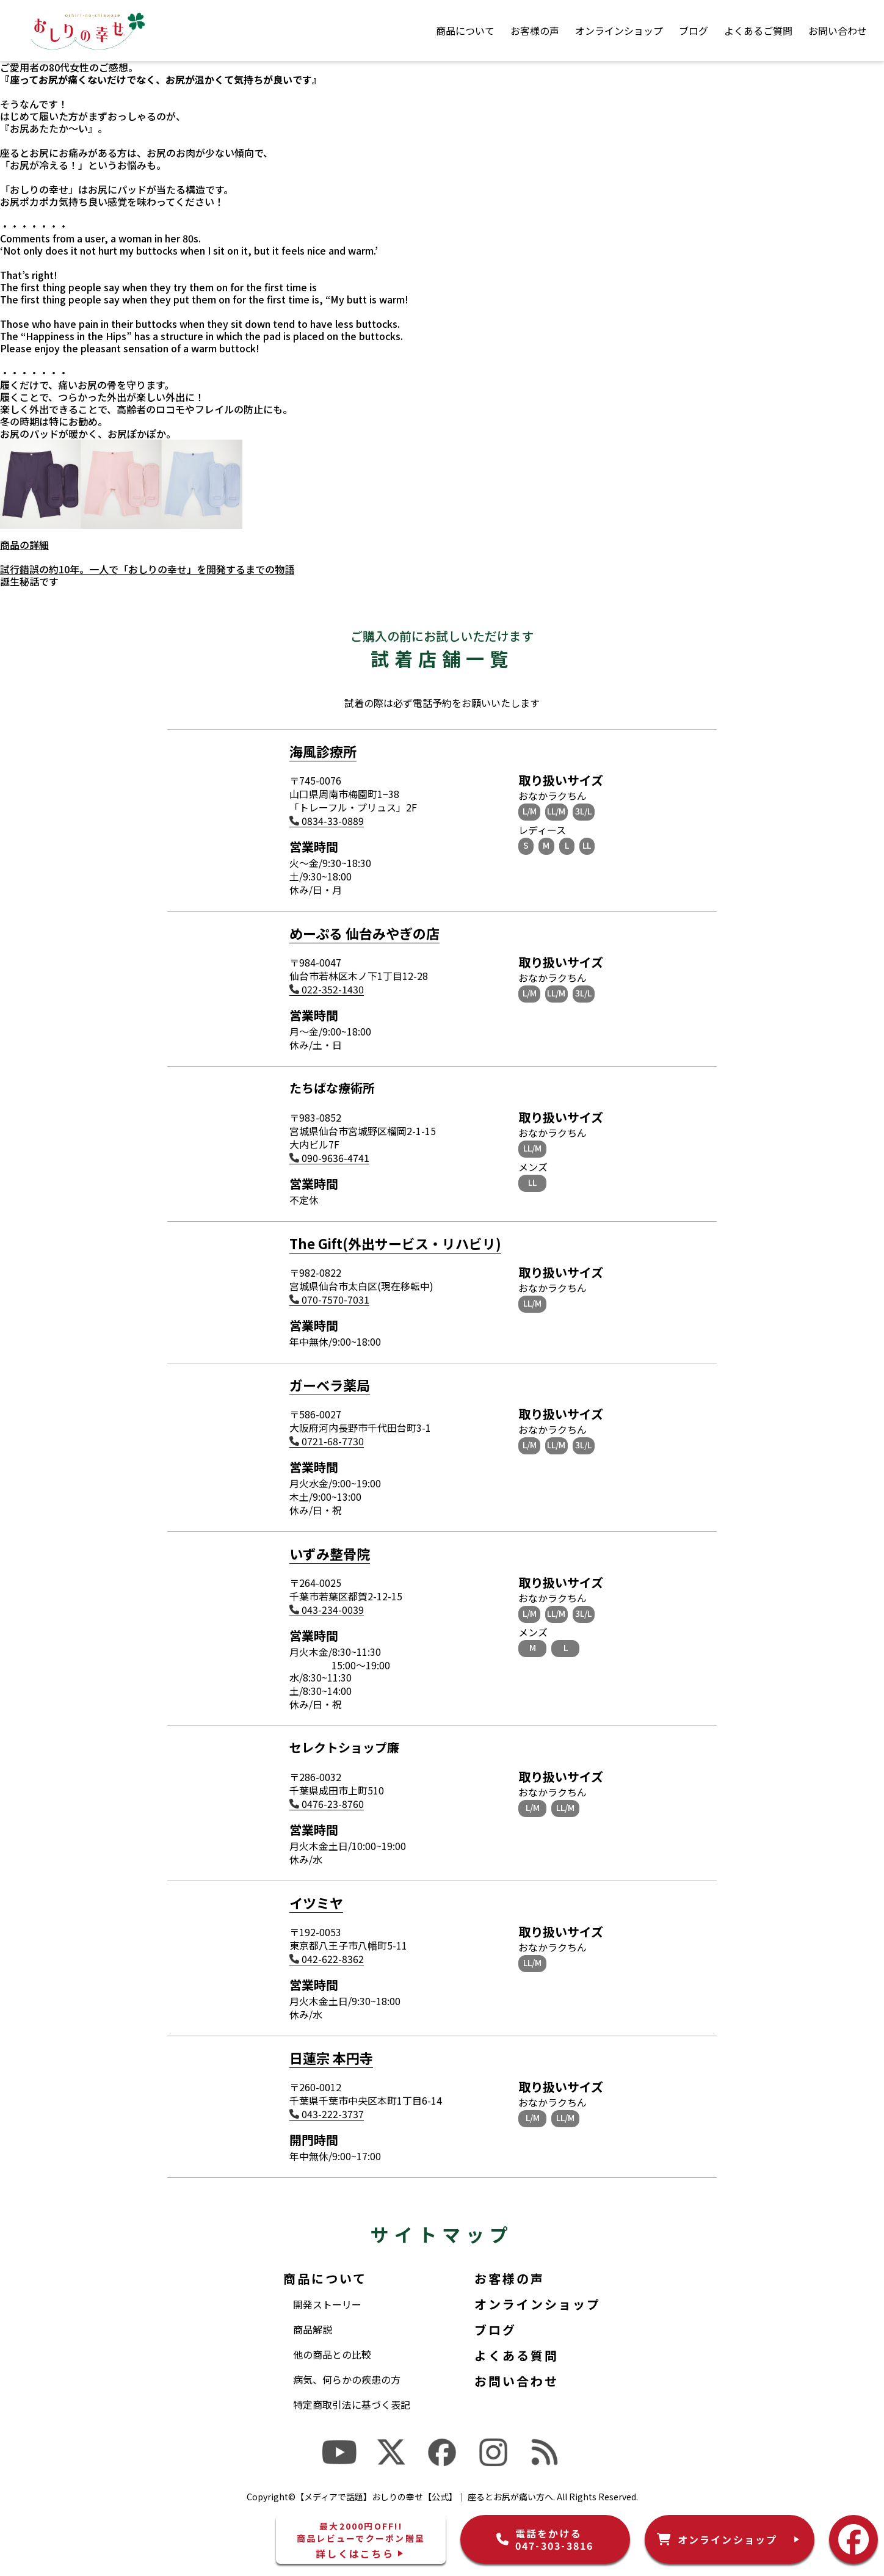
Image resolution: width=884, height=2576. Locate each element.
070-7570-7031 (329, 1299)
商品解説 (312, 2329)
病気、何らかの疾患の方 (346, 2379)
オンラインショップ (619, 30)
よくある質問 (516, 2355)
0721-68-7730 (326, 1441)
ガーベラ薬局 (329, 1385)
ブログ (693, 30)
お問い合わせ (837, 30)
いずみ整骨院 (329, 1553)
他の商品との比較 (332, 2354)
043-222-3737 (326, 2114)
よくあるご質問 (758, 30)
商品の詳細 (24, 544)
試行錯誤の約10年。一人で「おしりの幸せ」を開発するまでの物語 (147, 569)
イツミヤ (316, 1902)
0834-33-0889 (326, 821)
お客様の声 (534, 30)
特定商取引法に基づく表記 (351, 2404)
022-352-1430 (326, 989)
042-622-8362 (326, 1959)
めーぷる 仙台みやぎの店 (364, 933)
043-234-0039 (326, 1609)
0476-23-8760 (326, 1804)
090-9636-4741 (329, 1158)
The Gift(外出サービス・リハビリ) (395, 1243)
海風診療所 (323, 751)
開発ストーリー (327, 2304)
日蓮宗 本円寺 (331, 2057)
